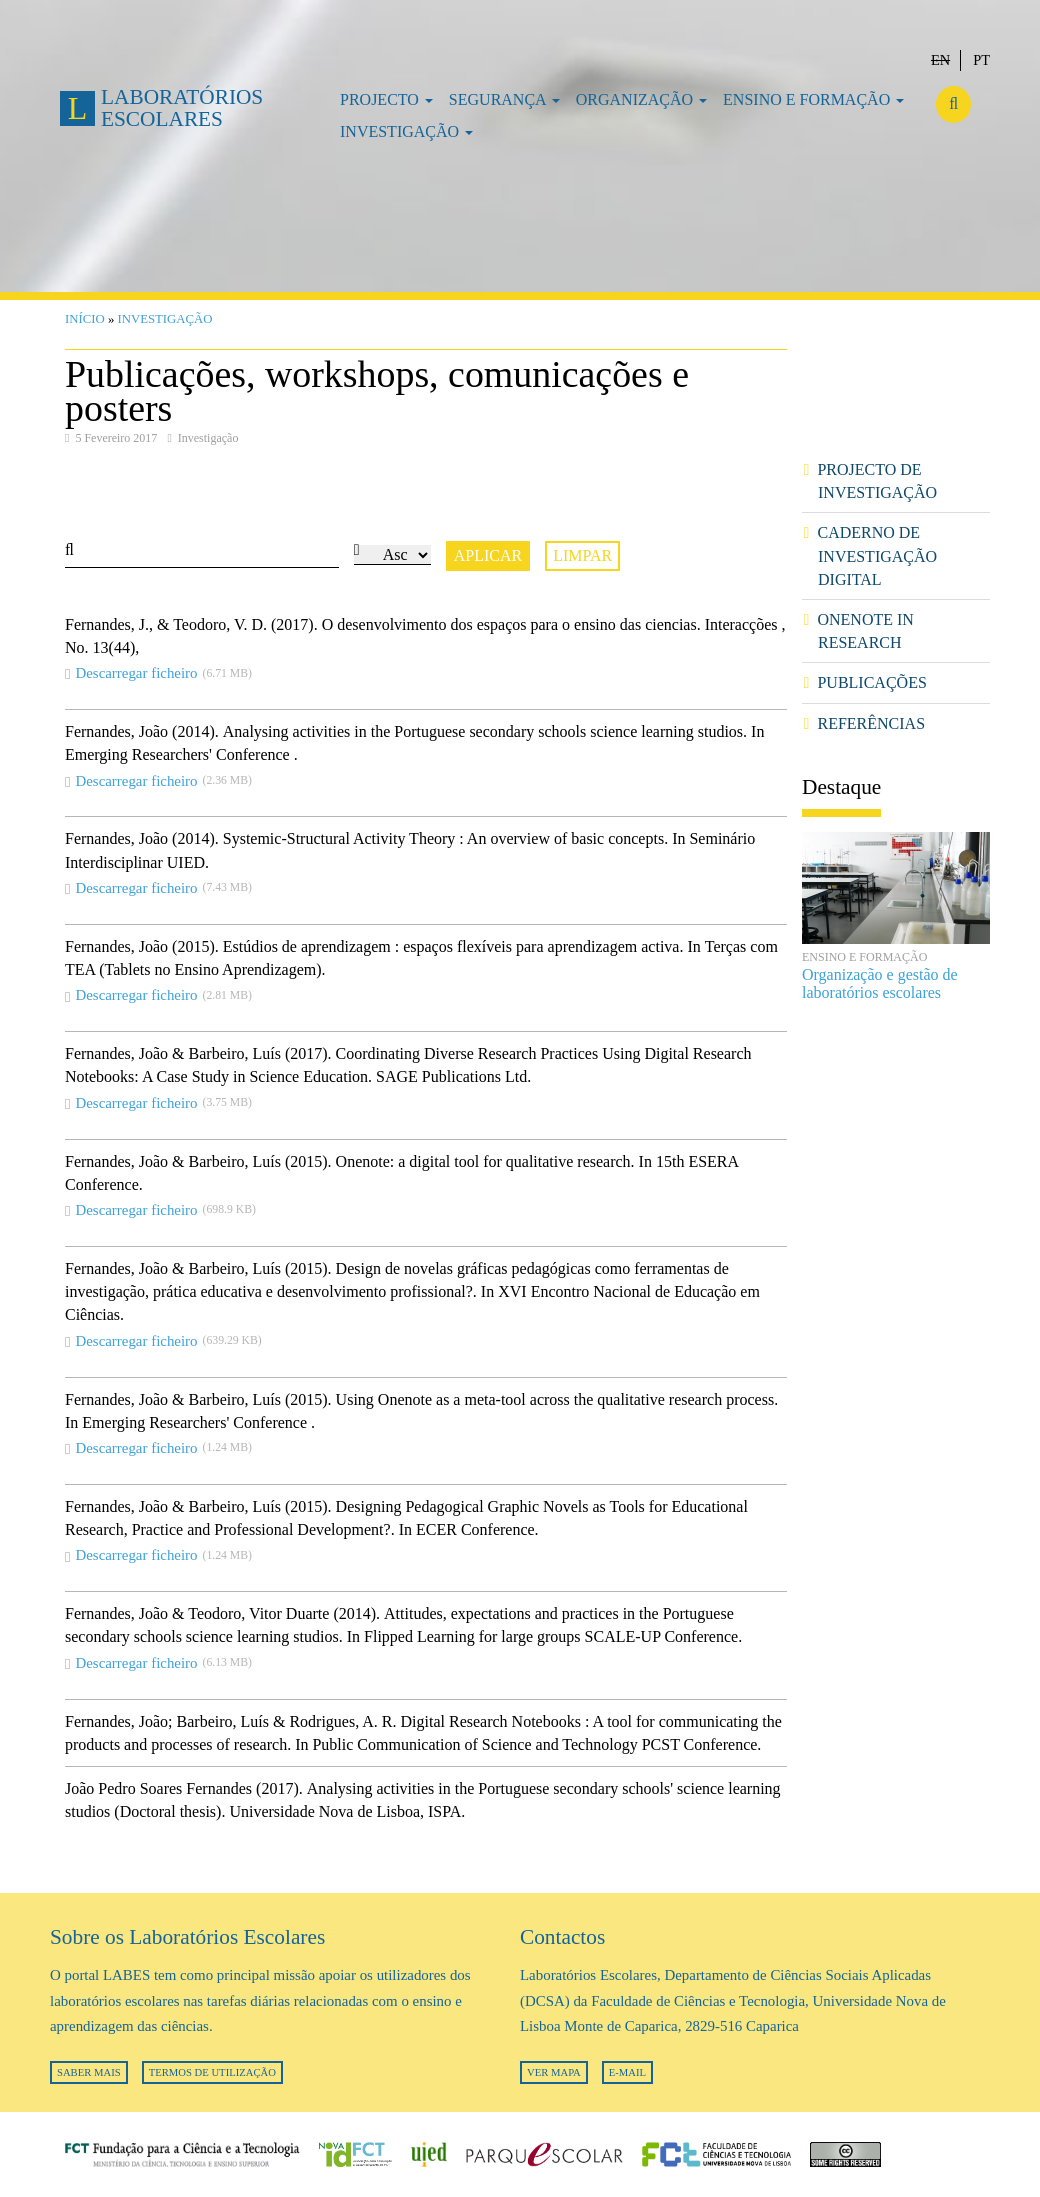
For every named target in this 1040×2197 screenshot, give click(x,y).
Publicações (871, 682)
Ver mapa (554, 2072)
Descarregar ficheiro (136, 673)
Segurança (504, 99)
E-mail (627, 2072)
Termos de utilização (212, 2072)
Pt (981, 60)
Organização (641, 99)
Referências (871, 723)
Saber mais (89, 2072)
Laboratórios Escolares (182, 107)
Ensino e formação (813, 99)
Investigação (406, 131)
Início (85, 319)
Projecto (386, 99)
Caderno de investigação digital (877, 555)
